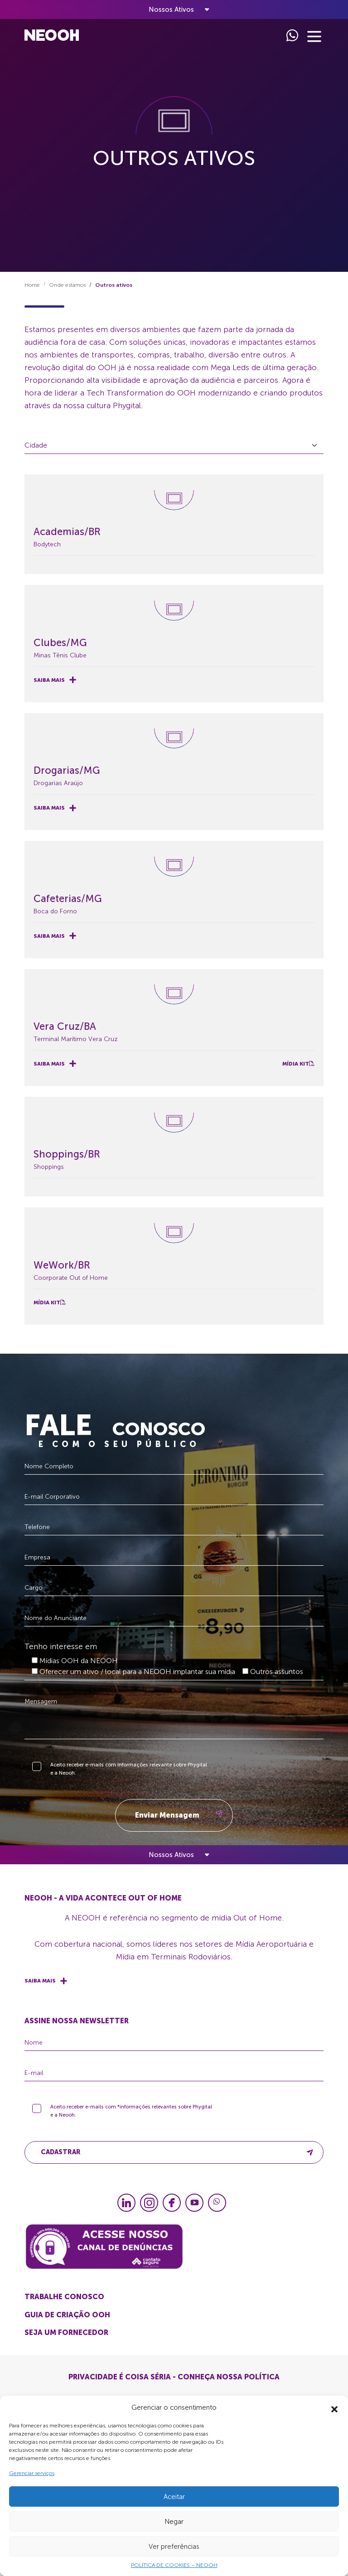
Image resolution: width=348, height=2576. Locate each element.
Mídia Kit (298, 1064)
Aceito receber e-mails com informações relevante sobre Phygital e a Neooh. (128, 1778)
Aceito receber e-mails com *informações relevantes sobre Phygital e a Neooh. (131, 2120)
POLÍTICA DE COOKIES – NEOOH (174, 2565)
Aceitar (174, 2497)
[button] (334, 2407)
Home (32, 294)
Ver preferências (174, 2546)
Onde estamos (67, 294)
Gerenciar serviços (31, 2473)
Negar (174, 2522)
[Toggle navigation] (174, 9)
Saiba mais (55, 679)
